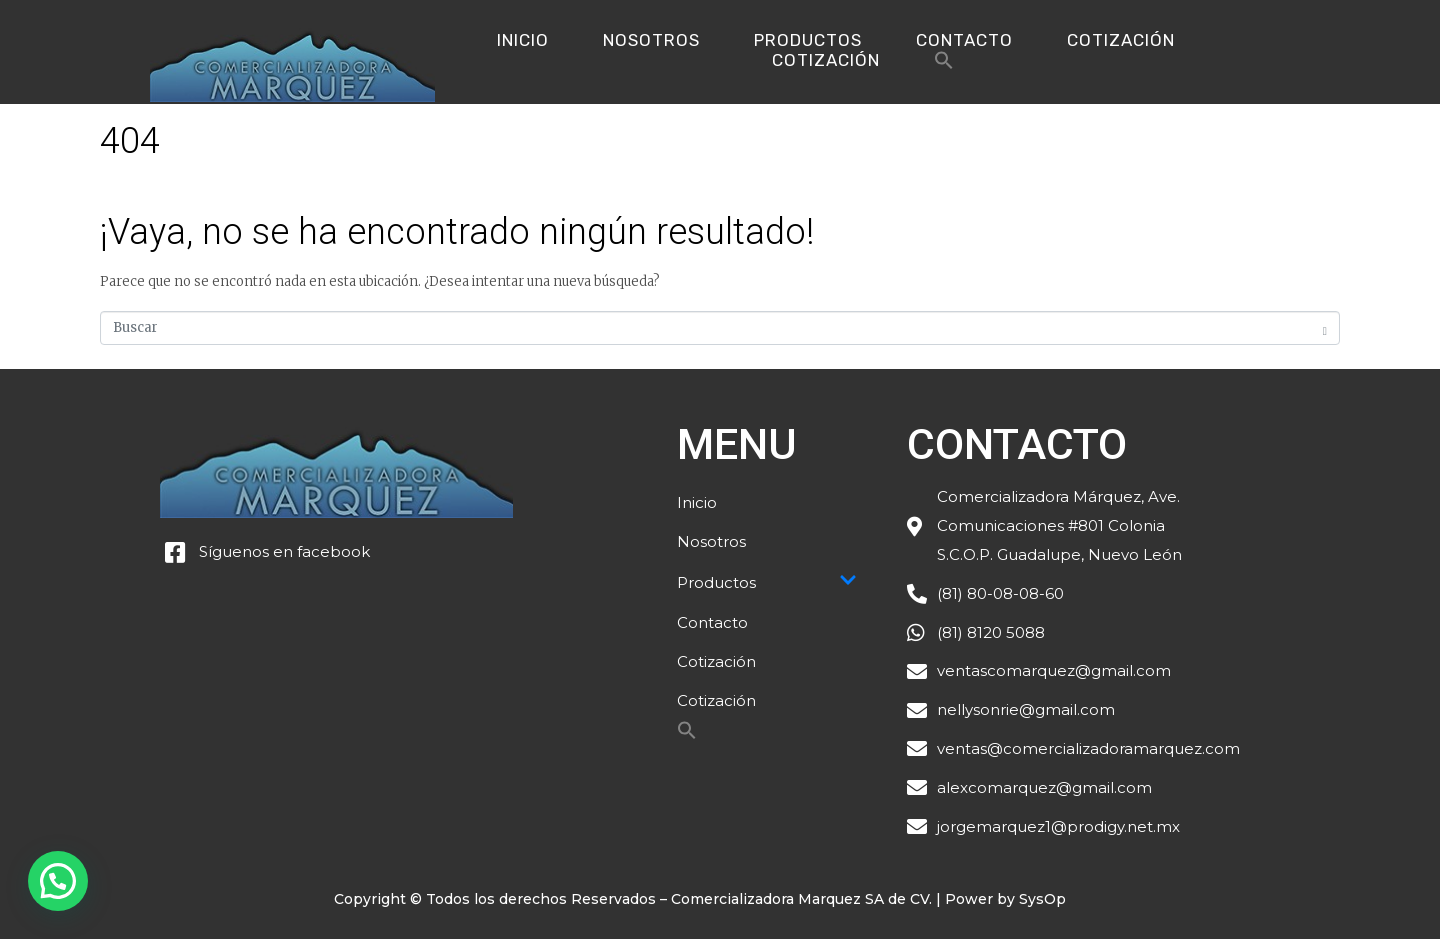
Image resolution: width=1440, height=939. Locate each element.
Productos (808, 40)
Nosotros (651, 40)
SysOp (1042, 899)
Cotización (1121, 40)
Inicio (523, 40)
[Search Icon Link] (944, 65)
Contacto (964, 40)
